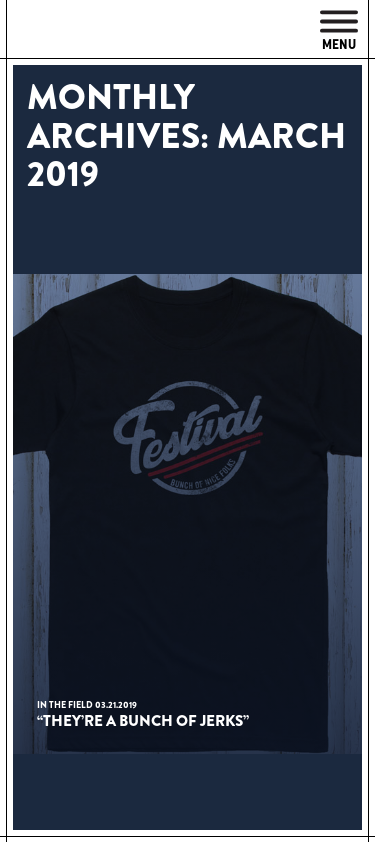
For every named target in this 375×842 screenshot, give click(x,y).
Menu (339, 31)
